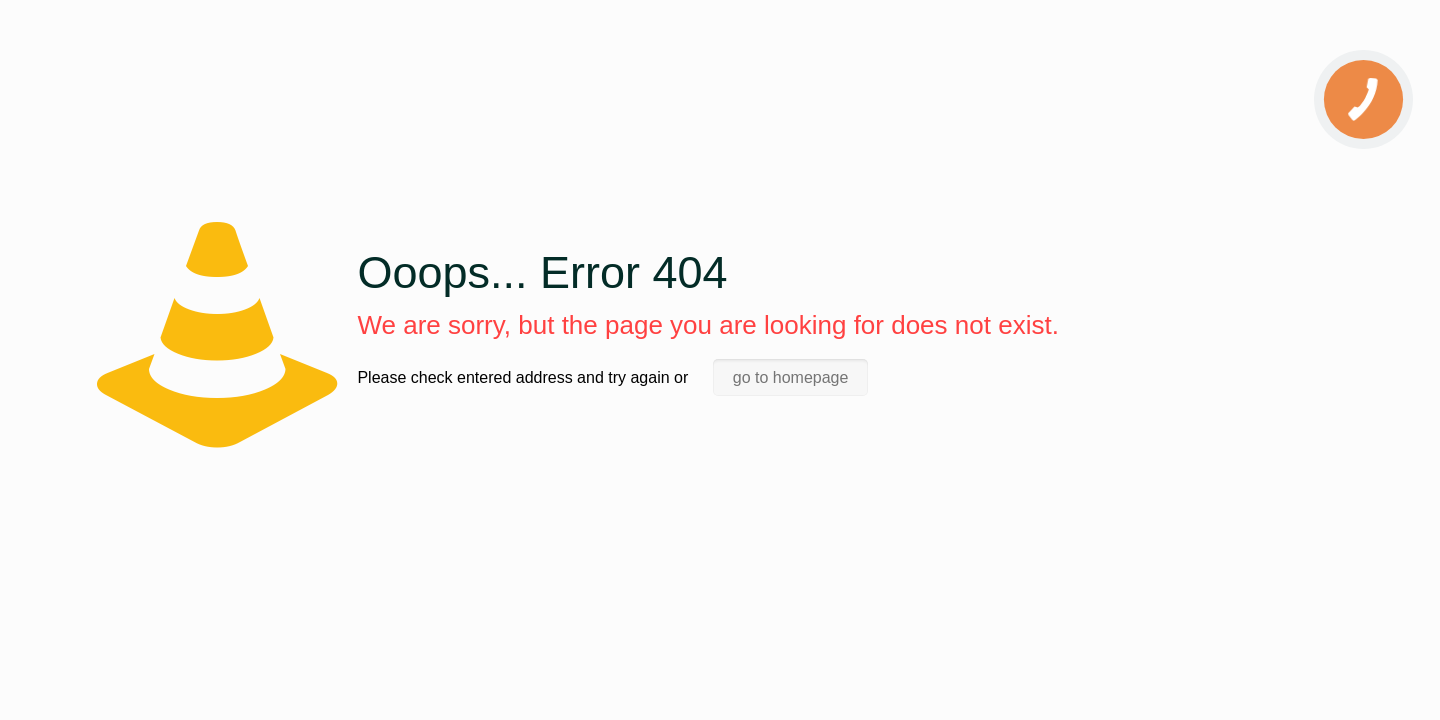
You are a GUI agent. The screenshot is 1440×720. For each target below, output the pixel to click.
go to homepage (791, 377)
